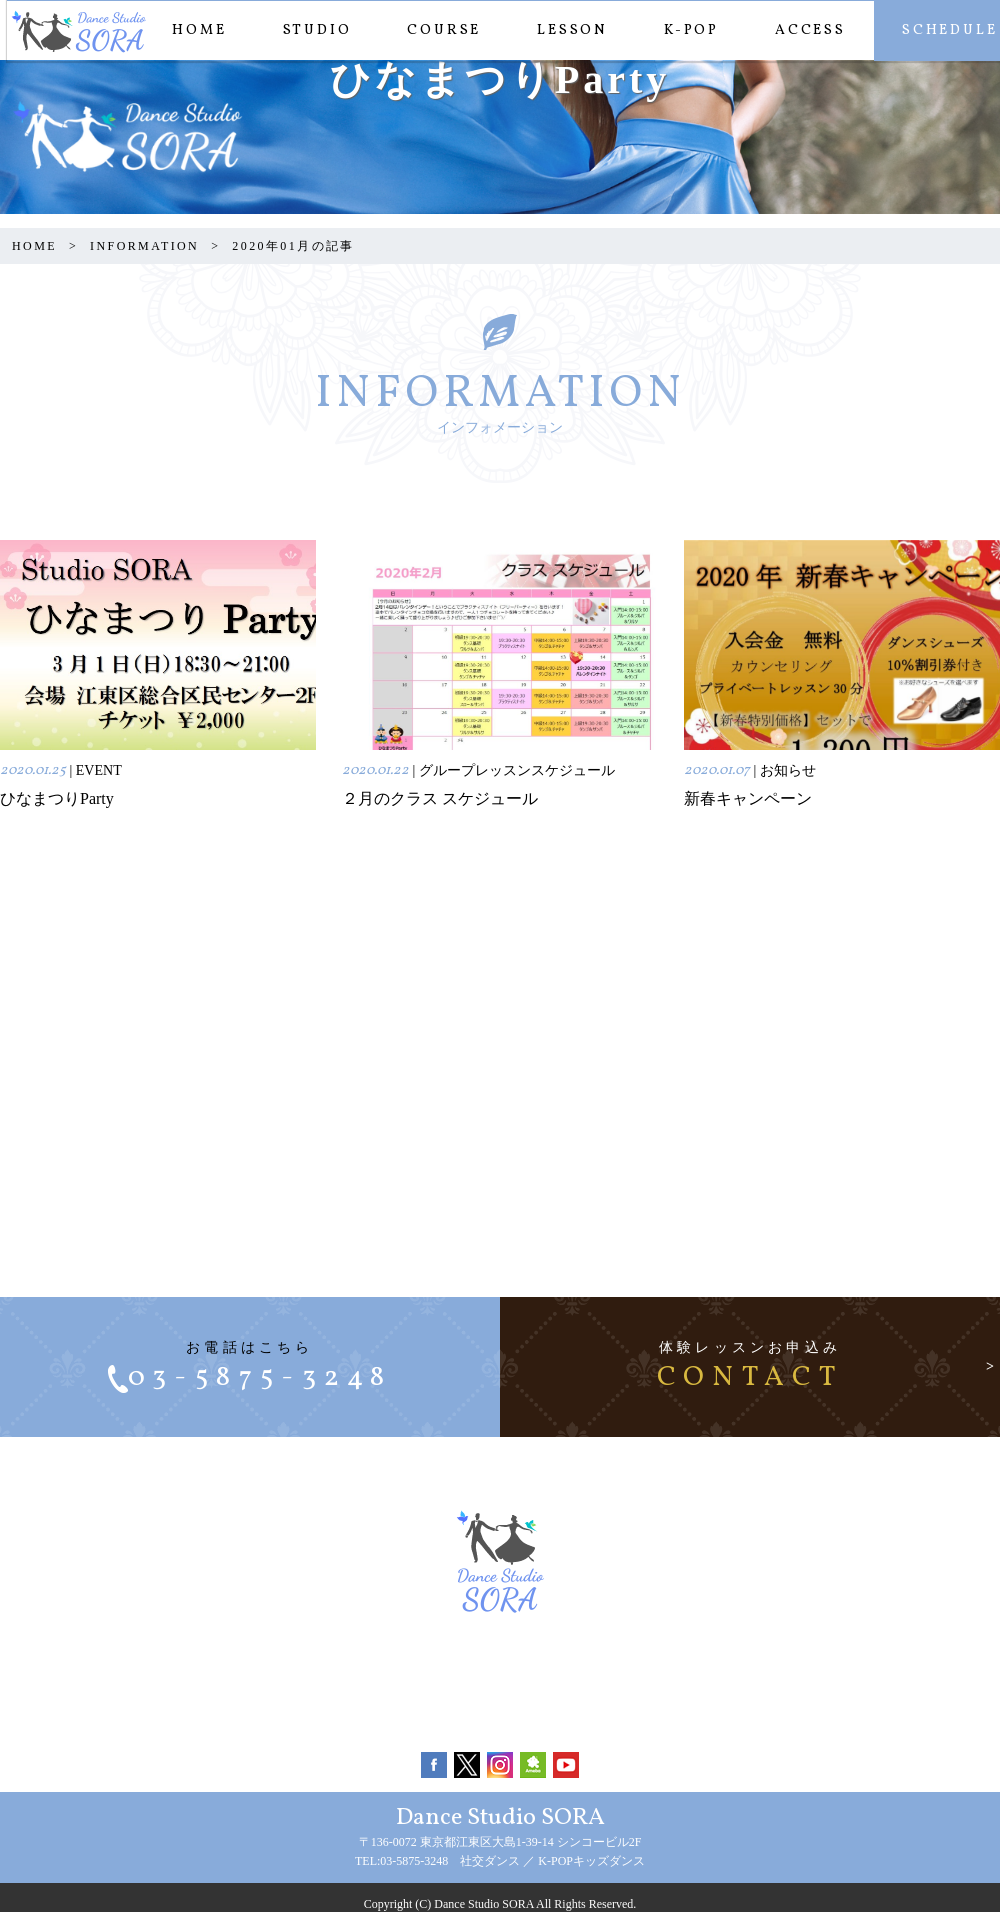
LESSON (565, 30)
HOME (192, 30)
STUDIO (309, 30)
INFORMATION (144, 246)
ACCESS (803, 30)
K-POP (684, 30)
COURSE (437, 30)
